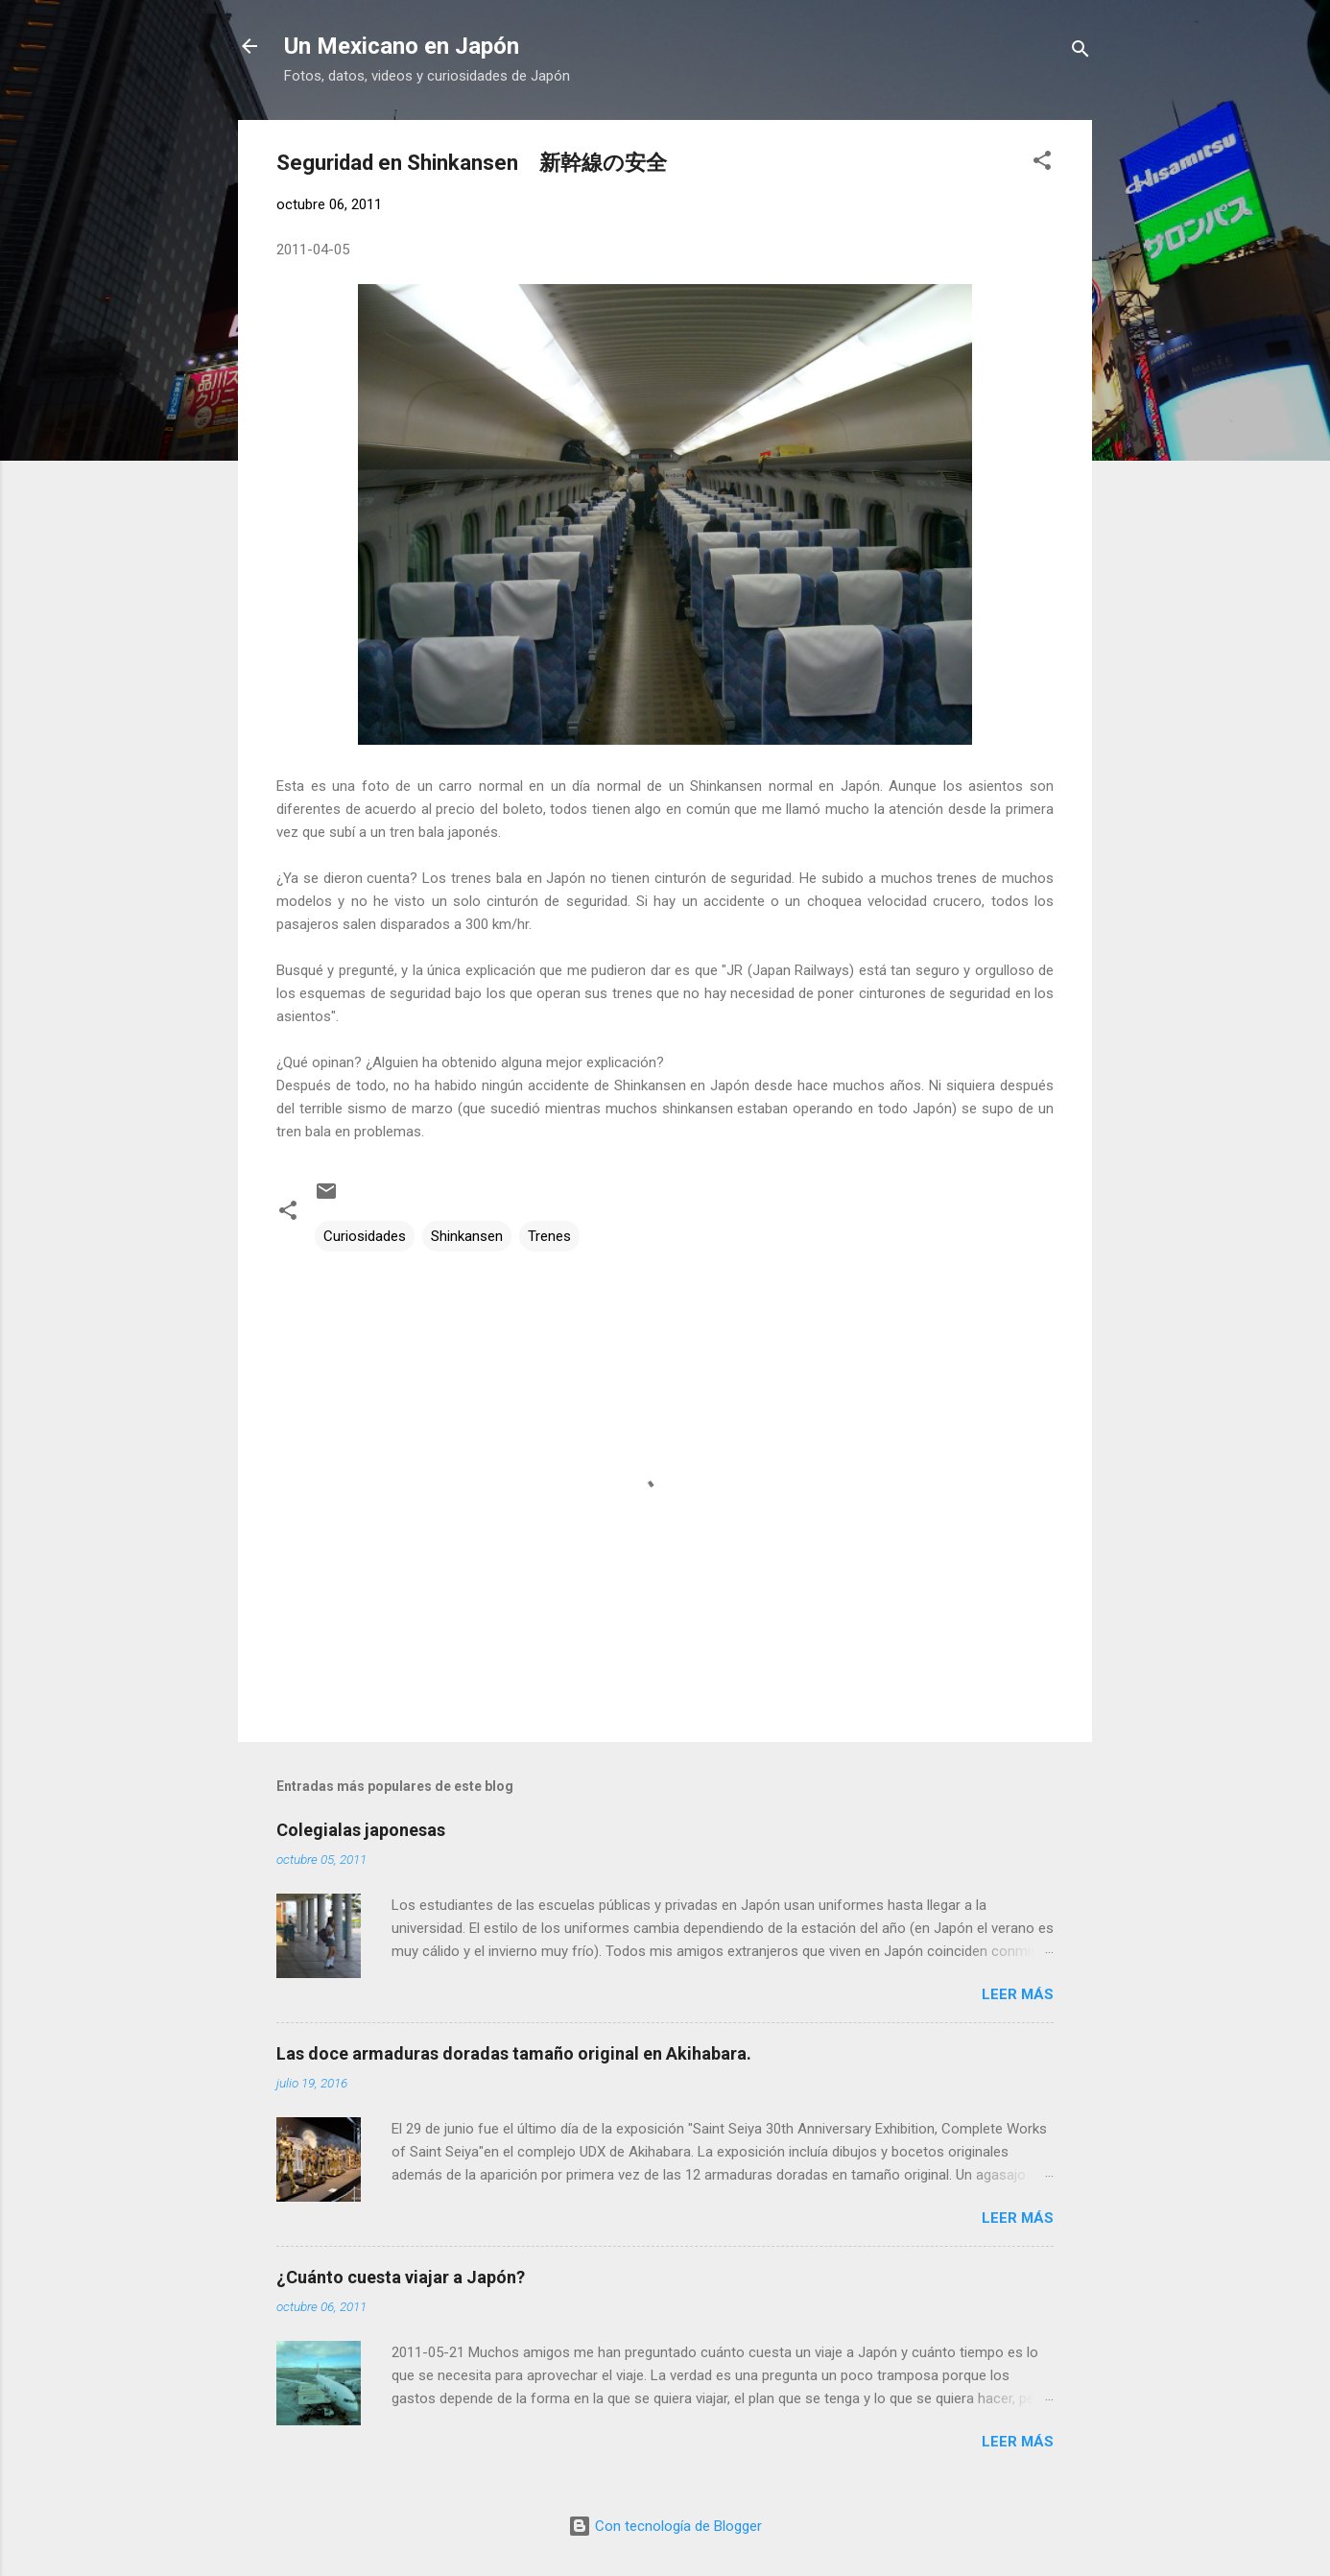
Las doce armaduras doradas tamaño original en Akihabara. (513, 2053)
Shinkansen (467, 1236)
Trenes (549, 1236)
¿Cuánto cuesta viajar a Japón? (400, 2277)
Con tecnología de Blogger (665, 2526)
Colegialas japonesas (360, 1830)
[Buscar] (1080, 52)
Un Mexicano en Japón (401, 46)
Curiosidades (364, 1236)
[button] (1042, 164)
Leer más (1018, 1994)
